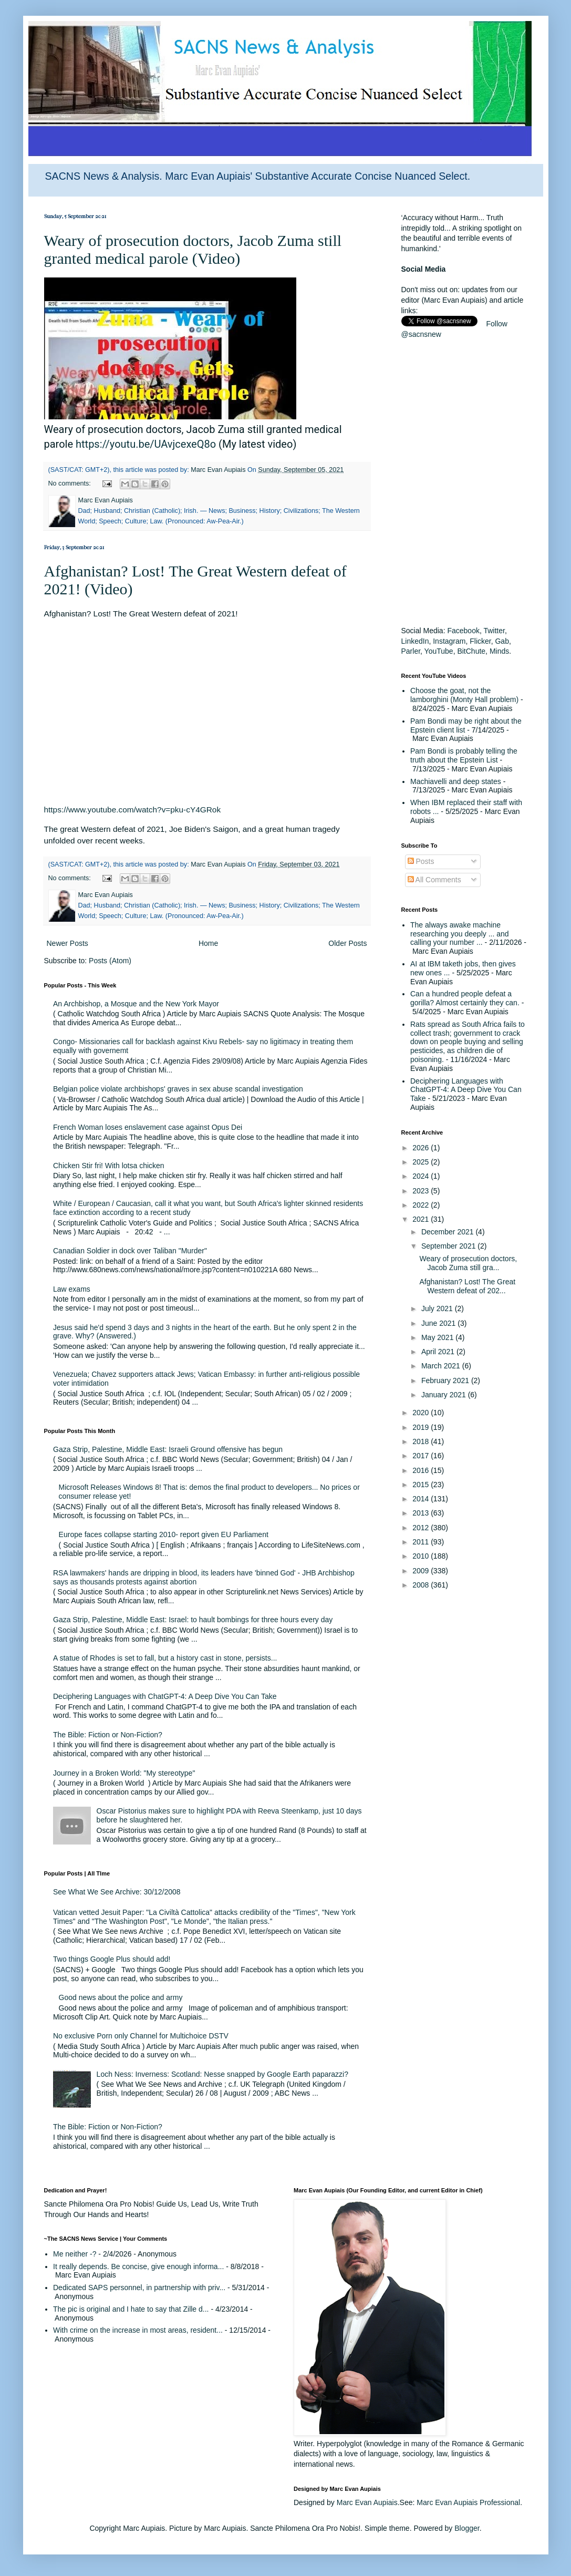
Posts (421, 861)
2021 (421, 1219)
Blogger (466, 2528)
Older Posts (347, 943)
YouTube (438, 651)
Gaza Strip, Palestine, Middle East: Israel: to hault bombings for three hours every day (193, 1619)
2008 (421, 1585)
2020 (421, 1412)
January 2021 (444, 1394)
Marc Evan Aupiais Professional (468, 2502)
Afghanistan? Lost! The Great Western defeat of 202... (467, 1286)
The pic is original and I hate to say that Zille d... (131, 2309)
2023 (421, 1191)
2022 (421, 1205)
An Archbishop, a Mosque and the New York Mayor (136, 1004)
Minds (499, 651)
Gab (501, 641)
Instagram (449, 641)
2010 (421, 1556)
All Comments (434, 879)
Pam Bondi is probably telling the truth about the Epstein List (463, 755)
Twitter (493, 630)
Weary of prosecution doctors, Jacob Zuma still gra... (468, 1263)
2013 (421, 1513)
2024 (421, 1176)
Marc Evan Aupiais (367, 2502)
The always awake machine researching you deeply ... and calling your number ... (459, 934)
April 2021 (438, 1351)
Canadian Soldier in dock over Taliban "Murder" (130, 1250)
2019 (421, 1427)
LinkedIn (415, 641)
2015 (421, 1484)
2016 (421, 1470)
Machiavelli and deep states (455, 781)
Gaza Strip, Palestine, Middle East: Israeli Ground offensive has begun (168, 1449)
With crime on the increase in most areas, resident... (138, 2330)
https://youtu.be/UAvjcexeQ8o (146, 444)
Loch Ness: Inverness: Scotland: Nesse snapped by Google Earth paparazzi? (222, 2074)
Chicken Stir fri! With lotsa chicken (108, 1165)
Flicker (480, 641)
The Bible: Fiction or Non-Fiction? (107, 1734)
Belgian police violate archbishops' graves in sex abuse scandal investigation (178, 1089)
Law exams (71, 1289)
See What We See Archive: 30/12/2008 (117, 1892)
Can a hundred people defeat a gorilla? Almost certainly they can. (465, 998)
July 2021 (438, 1308)
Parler (411, 651)
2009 (421, 1571)
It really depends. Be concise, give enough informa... (138, 2266)
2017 (421, 1455)
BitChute (471, 651)
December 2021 (448, 1232)
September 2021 (449, 1246)
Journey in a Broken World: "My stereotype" (124, 1773)
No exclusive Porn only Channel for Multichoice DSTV (141, 2036)
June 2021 (439, 1323)
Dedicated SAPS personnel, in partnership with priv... (139, 2287)
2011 (421, 1542)
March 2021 (441, 1366)
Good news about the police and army (121, 1997)
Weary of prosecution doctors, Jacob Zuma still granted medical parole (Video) (193, 249)
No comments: (70, 483)
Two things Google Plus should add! (111, 1959)
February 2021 (446, 1380)
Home (208, 943)
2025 (421, 1162)
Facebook (463, 630)
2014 (421, 1499)
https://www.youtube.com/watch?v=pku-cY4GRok (132, 809)
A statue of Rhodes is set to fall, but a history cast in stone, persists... (165, 1658)
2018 (421, 1441)
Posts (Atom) (110, 960)
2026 (421, 1147)
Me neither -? (74, 2254)
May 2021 (438, 1337)
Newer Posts (67, 943)
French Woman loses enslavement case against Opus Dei (147, 1127)
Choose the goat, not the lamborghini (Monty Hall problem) (464, 695)
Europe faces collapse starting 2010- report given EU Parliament (163, 1534)
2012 (421, 1527)
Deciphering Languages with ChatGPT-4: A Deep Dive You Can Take (164, 1696)
